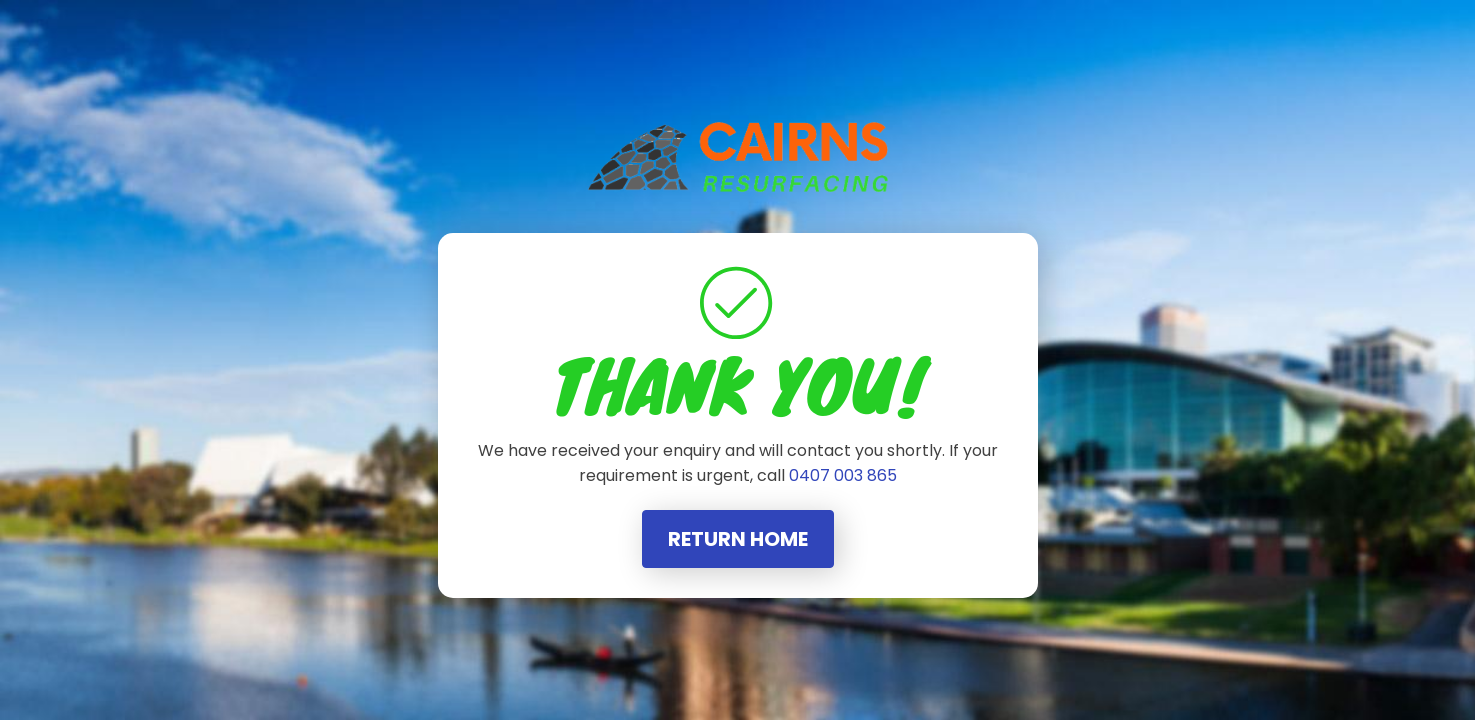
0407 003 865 (843, 475)
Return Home (738, 539)
